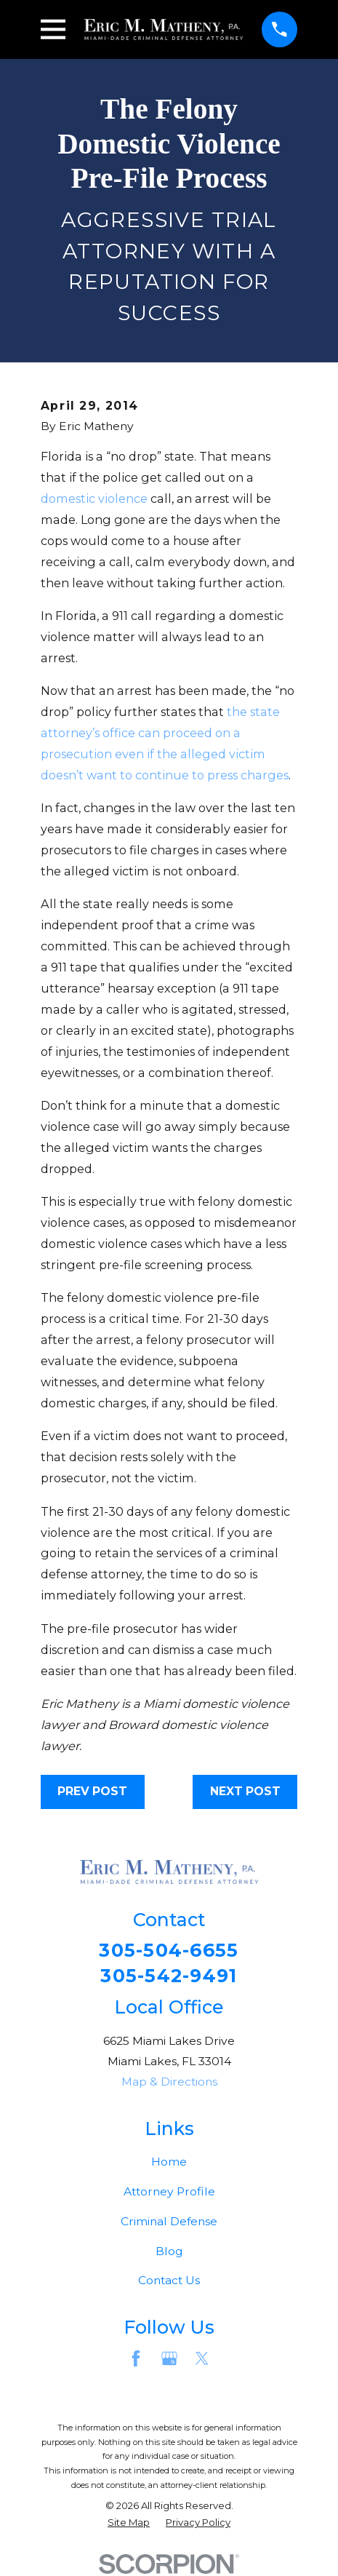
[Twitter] (202, 2359)
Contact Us (169, 2281)
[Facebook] (136, 2359)
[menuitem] (129, 2523)
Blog (169, 2251)
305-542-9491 (168, 1976)
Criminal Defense (169, 2221)
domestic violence (94, 498)
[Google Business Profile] (169, 2359)
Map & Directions (169, 2081)
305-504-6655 (168, 1950)
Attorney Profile (169, 2191)
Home (169, 2161)
